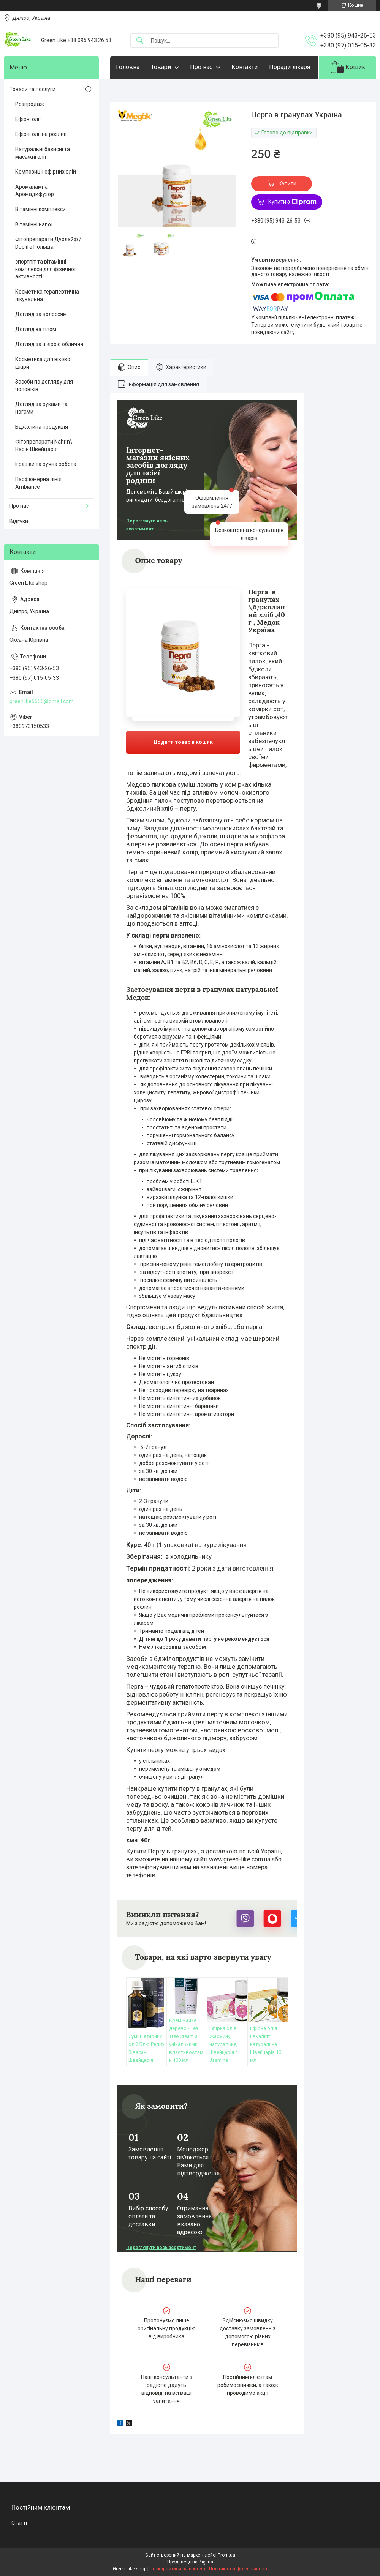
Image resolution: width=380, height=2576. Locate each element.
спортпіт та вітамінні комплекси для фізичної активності (45, 269)
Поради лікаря (289, 67)
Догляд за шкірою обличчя (49, 344)
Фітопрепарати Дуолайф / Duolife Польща (48, 243)
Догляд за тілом (35, 329)
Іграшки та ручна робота (45, 464)
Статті (19, 2523)
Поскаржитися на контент (178, 2568)
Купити (287, 183)
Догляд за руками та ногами (41, 408)
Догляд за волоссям (41, 314)
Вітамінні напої (33, 224)
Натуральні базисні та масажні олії (42, 153)
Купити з (292, 202)
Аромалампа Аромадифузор (34, 190)
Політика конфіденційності (238, 2568)
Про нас (201, 67)
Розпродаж (29, 104)
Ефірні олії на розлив (41, 134)
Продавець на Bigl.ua (190, 2562)
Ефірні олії (28, 119)
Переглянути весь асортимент (147, 525)
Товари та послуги (32, 89)
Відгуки (19, 521)
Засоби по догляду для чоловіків (44, 385)
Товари (161, 67)
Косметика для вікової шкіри (43, 363)
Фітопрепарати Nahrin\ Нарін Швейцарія (43, 445)
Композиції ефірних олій (45, 172)
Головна (127, 67)
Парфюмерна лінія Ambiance (38, 483)
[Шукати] (140, 41)
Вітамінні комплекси (40, 209)
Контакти (244, 67)
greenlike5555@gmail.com (42, 701)
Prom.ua (226, 2555)
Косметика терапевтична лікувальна (47, 295)
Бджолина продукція (41, 427)
